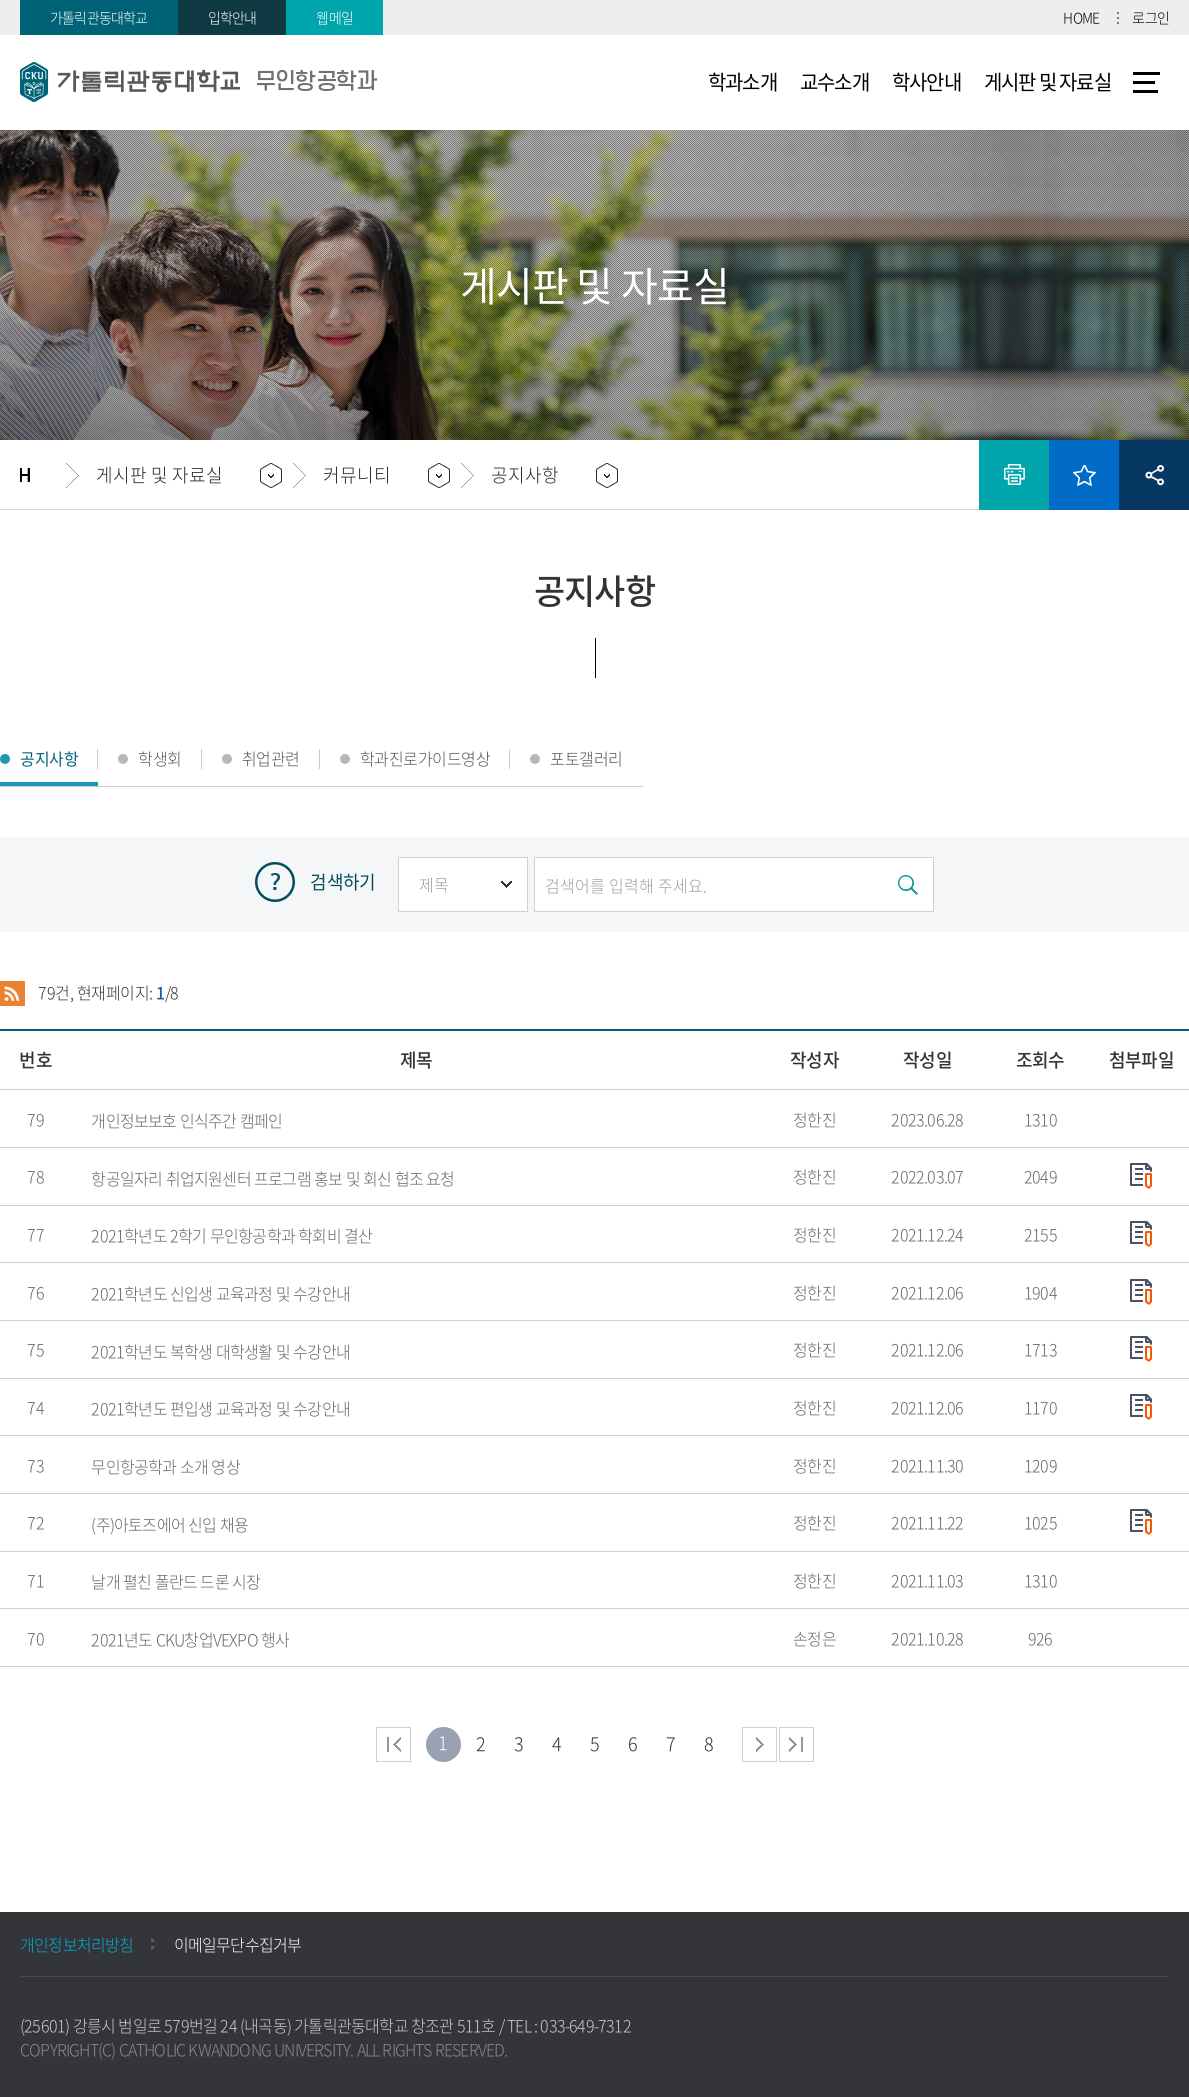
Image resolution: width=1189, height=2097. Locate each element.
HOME (1081, 17)
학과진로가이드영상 (425, 758)
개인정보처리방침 (77, 1944)
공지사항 (525, 474)
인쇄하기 (1014, 475)
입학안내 (232, 17)
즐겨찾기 (1084, 475)
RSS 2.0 (12, 993)
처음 (393, 1744)
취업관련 (271, 758)
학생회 (160, 758)
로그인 (1150, 17)
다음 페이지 (759, 1744)
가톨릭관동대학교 (99, 17)
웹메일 (334, 17)
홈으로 (43, 475)
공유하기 (1154, 475)
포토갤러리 (586, 758)
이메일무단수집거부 (238, 1944)
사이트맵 (1146, 82)
